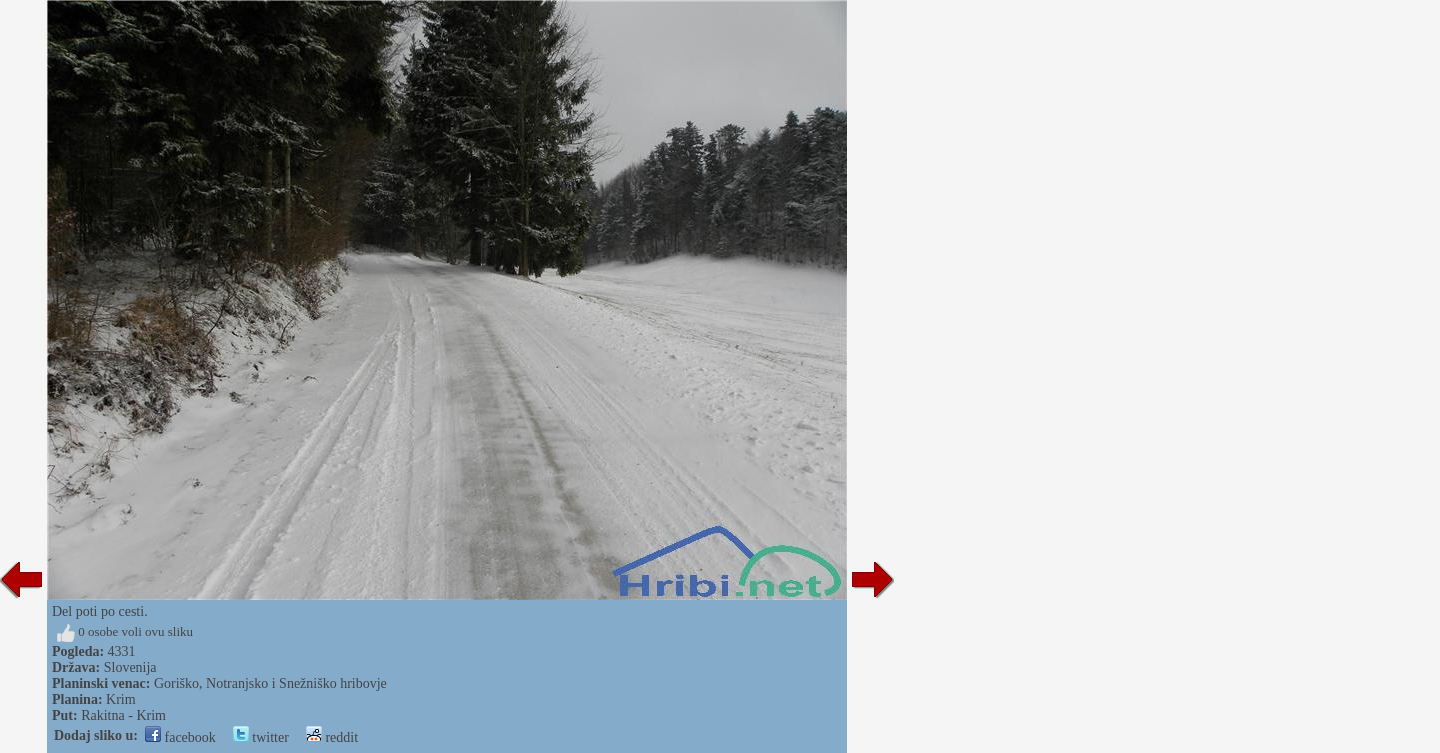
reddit (332, 737)
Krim (121, 699)
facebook (180, 737)
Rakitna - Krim (123, 715)
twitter (261, 737)
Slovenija (130, 667)
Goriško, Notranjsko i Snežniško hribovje (270, 683)
